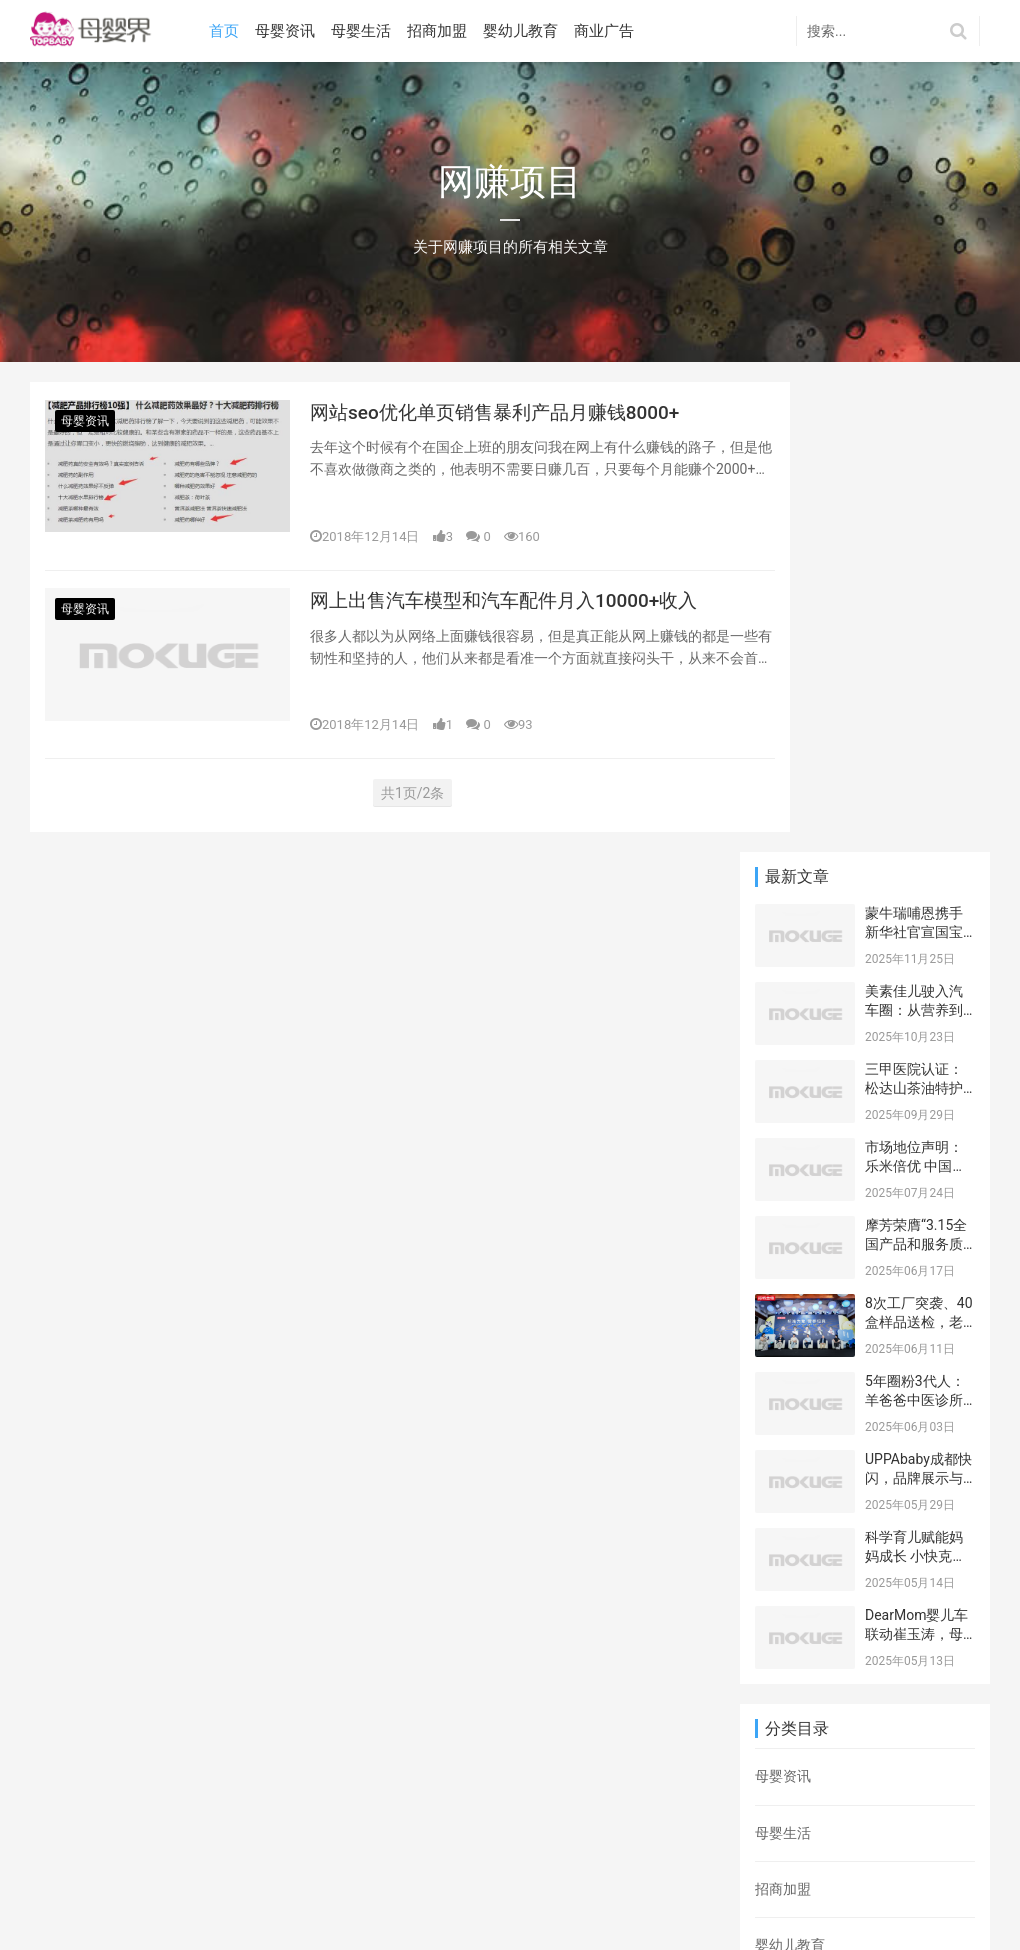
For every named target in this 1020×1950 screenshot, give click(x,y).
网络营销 (800, 1701)
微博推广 (919, 1701)
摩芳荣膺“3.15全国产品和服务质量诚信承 (916, 774)
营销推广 (783, 1651)
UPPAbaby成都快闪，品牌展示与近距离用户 (918, 1008)
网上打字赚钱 (888, 1676)
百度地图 (58, 1872)
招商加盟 (441, 31)
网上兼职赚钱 (874, 1751)
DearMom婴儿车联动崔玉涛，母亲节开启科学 (916, 1164)
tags (192, 1872)
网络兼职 (919, 1777)
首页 (228, 31)
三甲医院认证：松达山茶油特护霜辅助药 (914, 618)
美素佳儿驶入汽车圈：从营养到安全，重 (914, 540)
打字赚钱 (842, 1651)
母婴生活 (365, 31)
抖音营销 (888, 1726)
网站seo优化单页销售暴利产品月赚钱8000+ (504, 416)
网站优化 (800, 1751)
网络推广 (860, 1701)
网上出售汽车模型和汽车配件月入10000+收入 (504, 624)
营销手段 (814, 1676)
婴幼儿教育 (524, 31)
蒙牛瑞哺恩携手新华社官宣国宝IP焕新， (914, 462)
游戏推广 (902, 1651)
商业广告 (608, 31)
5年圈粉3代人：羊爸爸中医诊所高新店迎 (915, 930)
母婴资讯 (289, 31)
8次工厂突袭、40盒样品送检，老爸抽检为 (919, 852)
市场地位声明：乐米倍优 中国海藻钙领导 (915, 696)
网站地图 (132, 1872)
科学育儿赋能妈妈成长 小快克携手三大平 (915, 1086)
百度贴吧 (860, 1777)
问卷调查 (800, 1777)
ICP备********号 (259, 1903)
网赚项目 (828, 1726)
